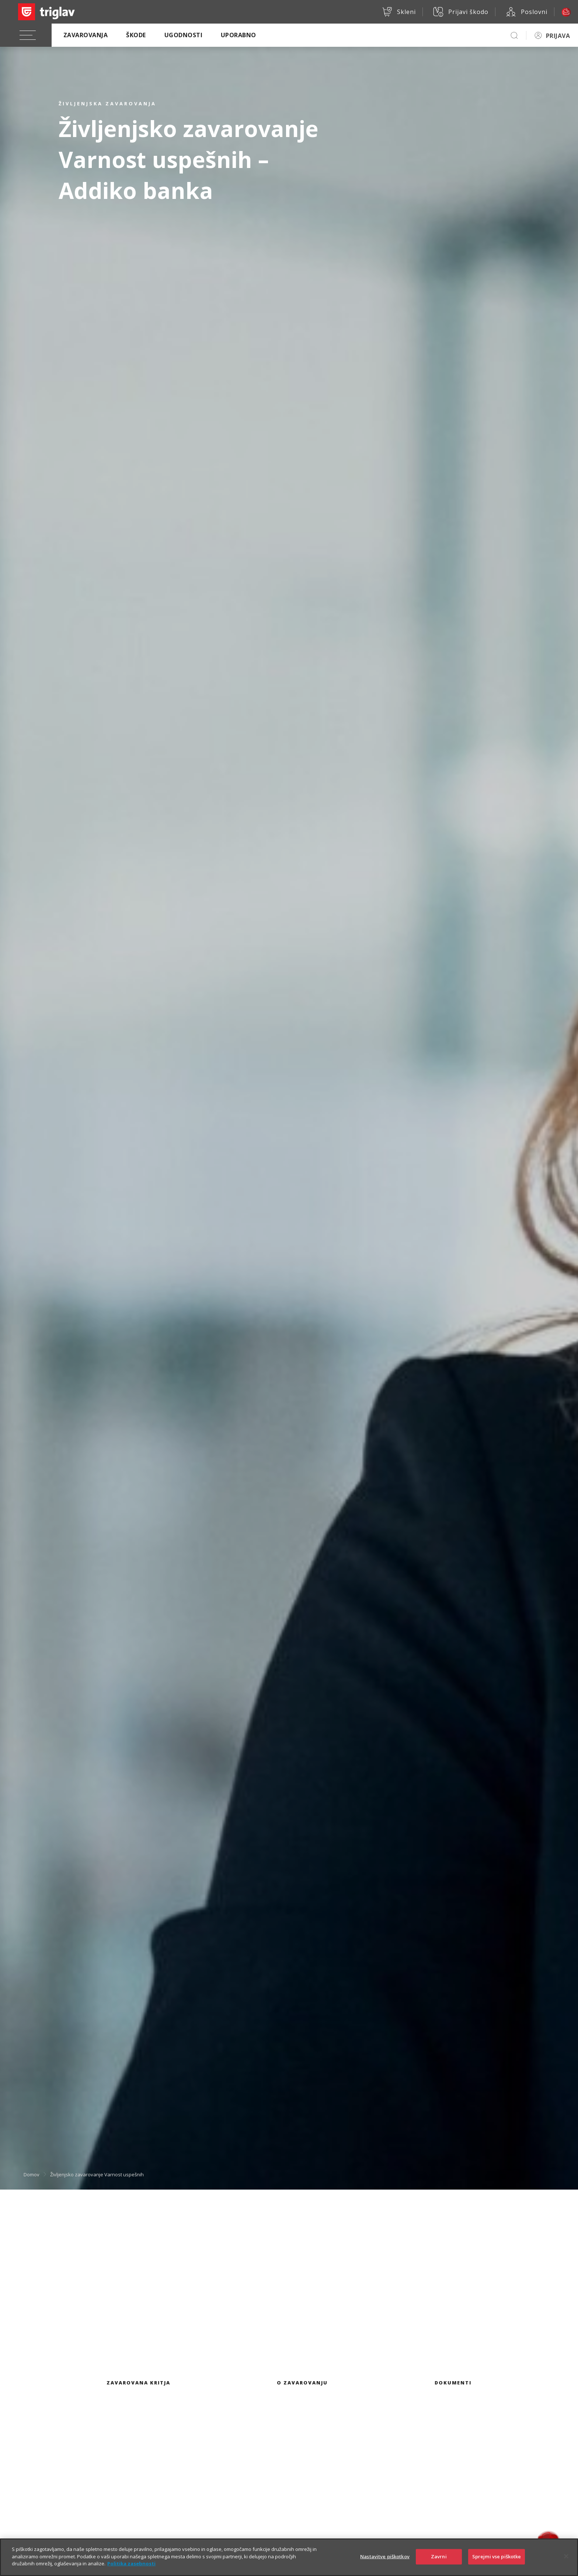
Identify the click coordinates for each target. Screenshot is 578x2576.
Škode (136, 35)
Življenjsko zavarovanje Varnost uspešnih (97, 2174)
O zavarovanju (302, 2382)
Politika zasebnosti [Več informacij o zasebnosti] (131, 2569)
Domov (31, 2174)
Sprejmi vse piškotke (496, 2562)
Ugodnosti (183, 35)
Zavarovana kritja (138, 2382)
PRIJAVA (558, 36)
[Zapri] (566, 2563)
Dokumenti (453, 2382)
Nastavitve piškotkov (385, 2562)
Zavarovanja (85, 35)
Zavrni (439, 2562)
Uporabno (238, 35)
